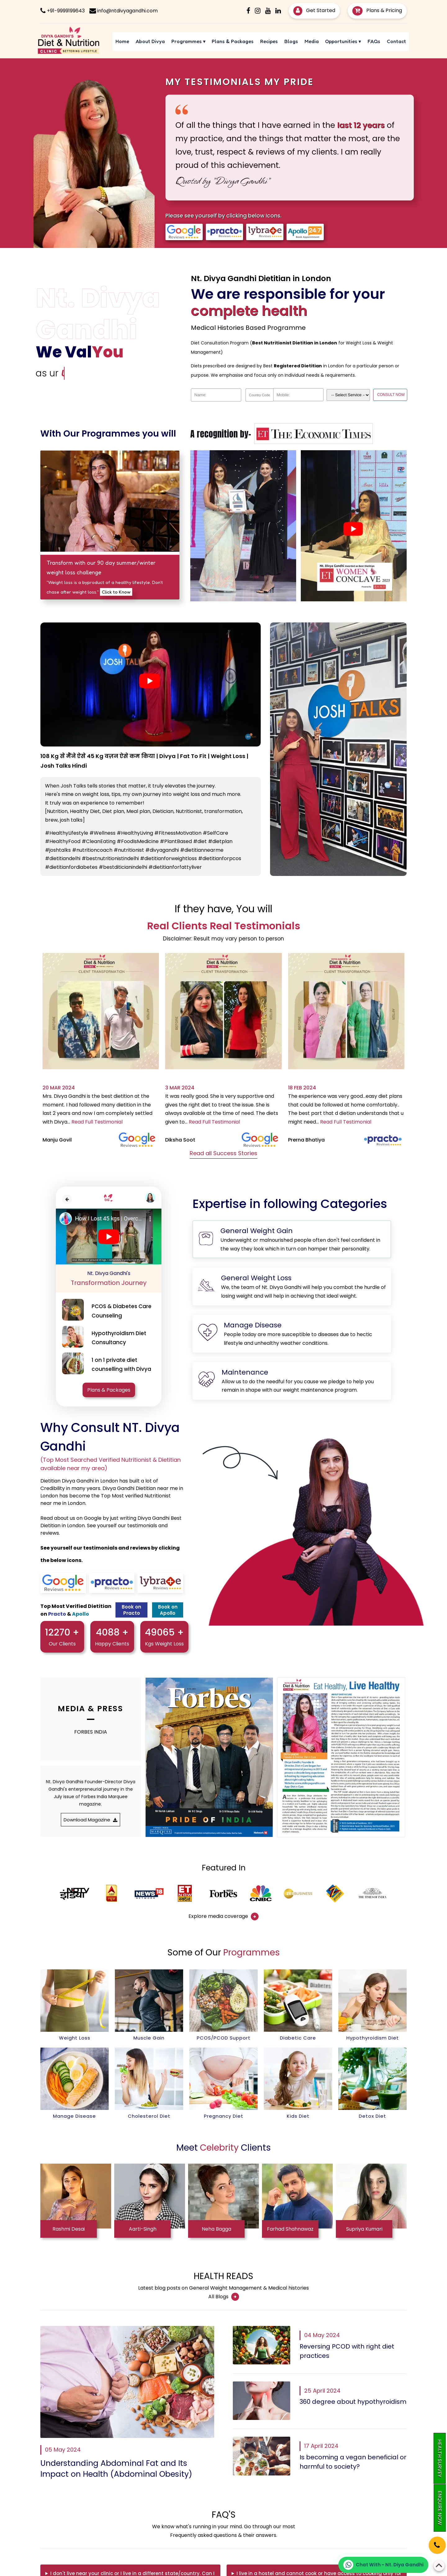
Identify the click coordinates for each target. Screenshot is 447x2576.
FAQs (374, 41)
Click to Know (116, 592)
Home (122, 41)
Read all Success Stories (223, 1153)
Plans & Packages (233, 41)
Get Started (314, 10)
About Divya (150, 41)
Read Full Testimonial (97, 1121)
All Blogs (223, 2296)
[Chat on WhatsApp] (383, 2565)
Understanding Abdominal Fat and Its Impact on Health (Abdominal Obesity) (116, 2469)
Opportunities (343, 41)
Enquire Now (439, 2508)
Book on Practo (131, 1610)
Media (312, 41)
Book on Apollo (168, 1610)
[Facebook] (248, 10)
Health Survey (439, 2458)
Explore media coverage (223, 1917)
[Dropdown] (348, 395)
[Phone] (432, 2541)
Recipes (269, 41)
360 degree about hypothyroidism (353, 2401)
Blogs (291, 41)
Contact (396, 41)
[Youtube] (268, 10)
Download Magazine (90, 1819)
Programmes (188, 41)
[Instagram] (257, 10)
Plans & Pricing (377, 10)
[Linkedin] (278, 10)
